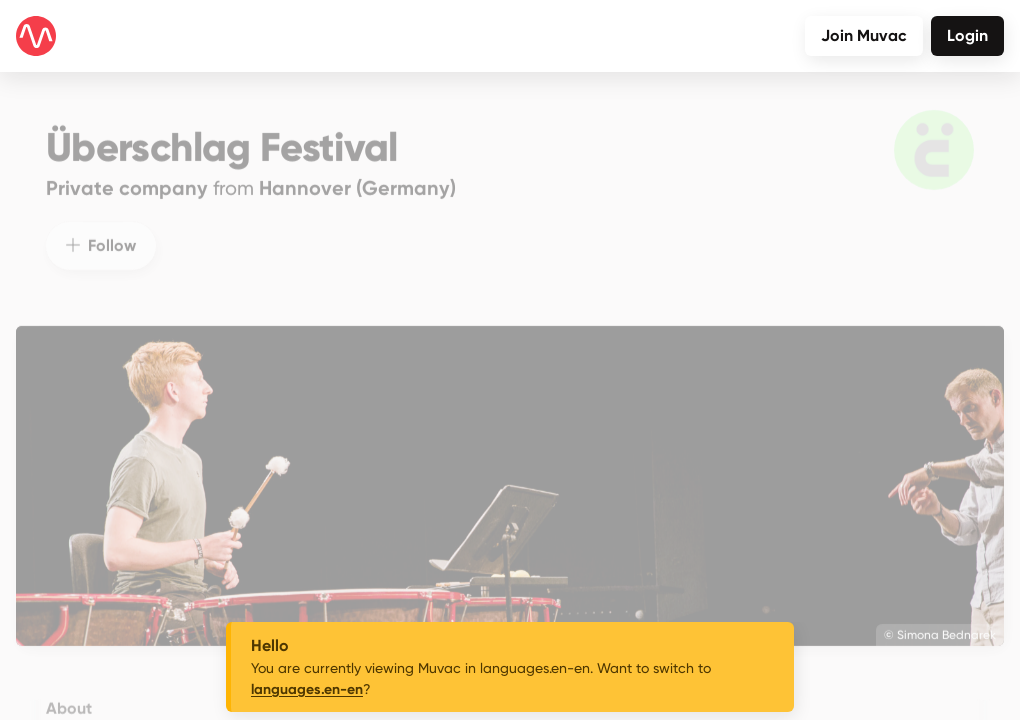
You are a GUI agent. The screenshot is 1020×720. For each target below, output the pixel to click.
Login (967, 35)
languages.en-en (307, 689)
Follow (101, 231)
